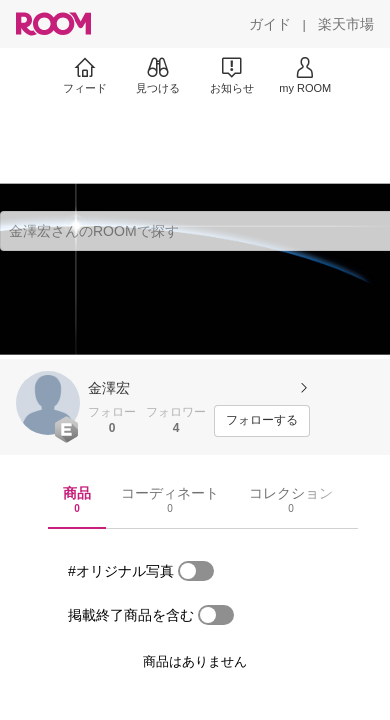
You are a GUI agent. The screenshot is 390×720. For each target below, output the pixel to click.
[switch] (196, 571)
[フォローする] (262, 421)
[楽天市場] (346, 24)
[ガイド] (270, 24)
